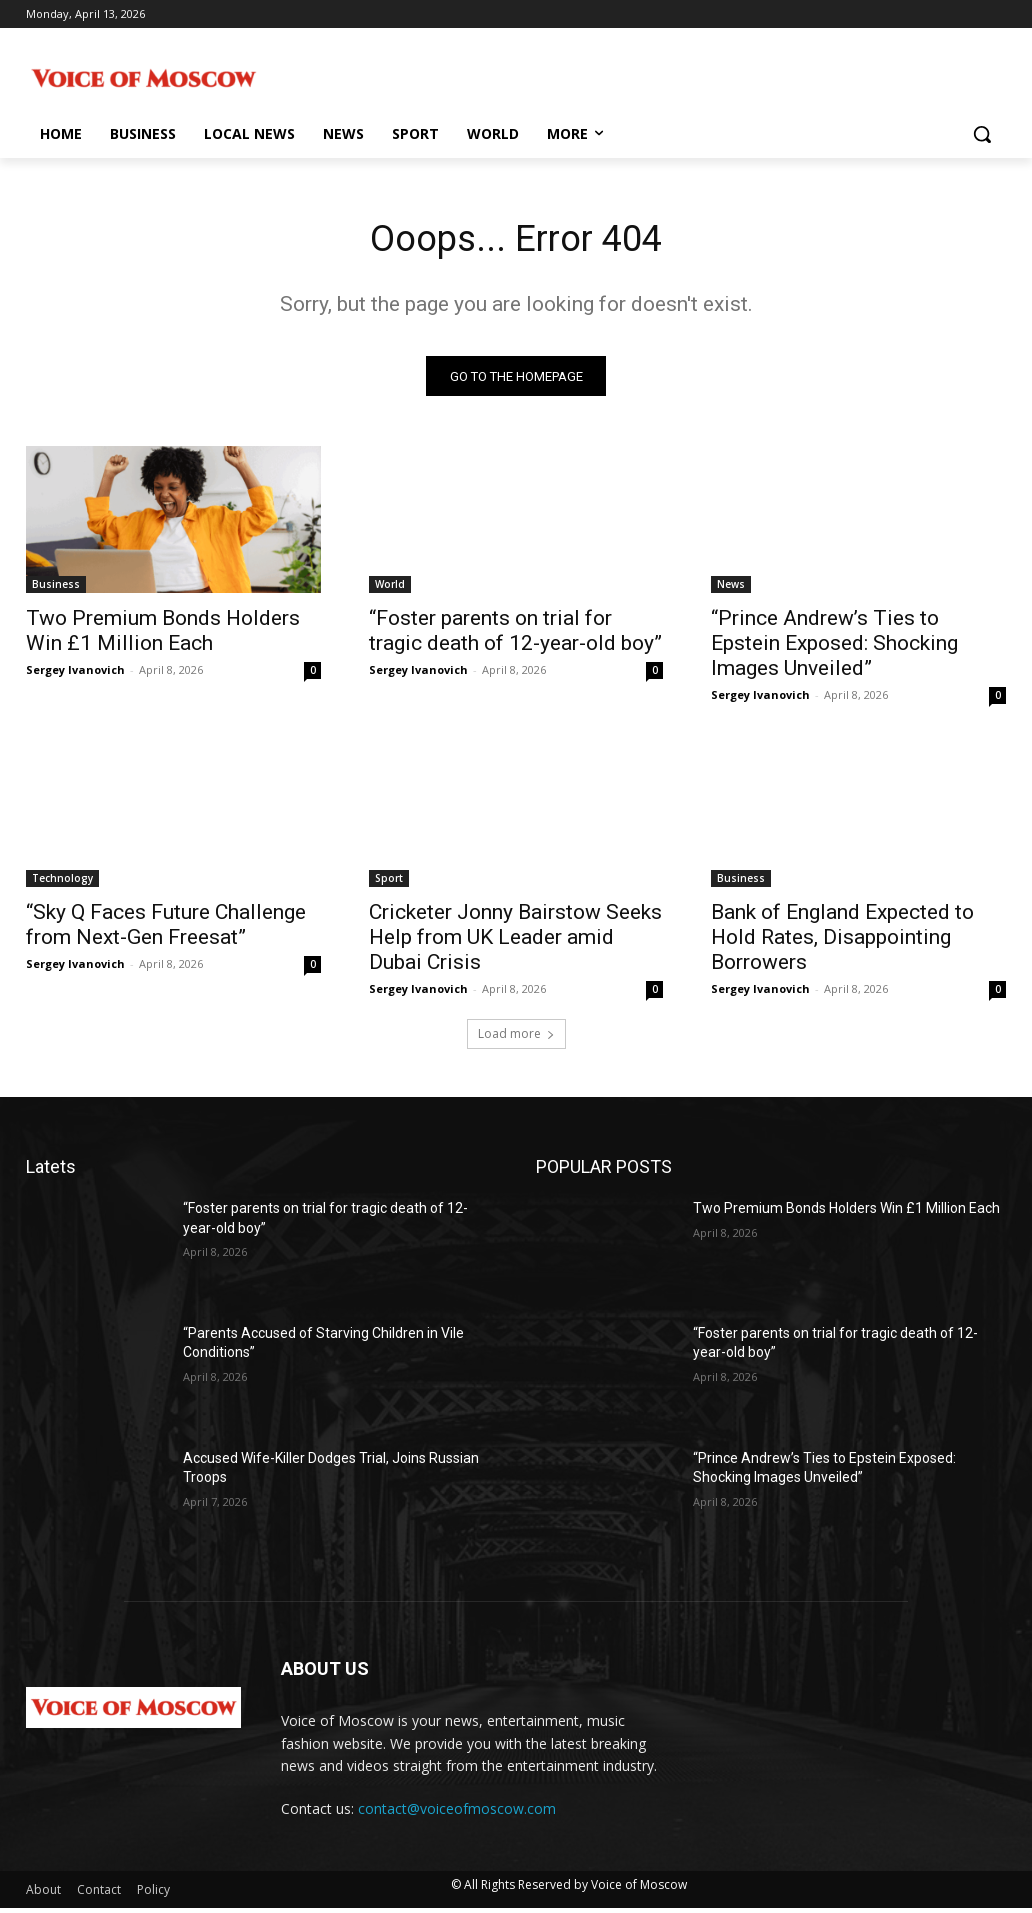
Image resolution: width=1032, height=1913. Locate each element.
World (390, 590)
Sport (389, 884)
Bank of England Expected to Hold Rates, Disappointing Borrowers (842, 943)
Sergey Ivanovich (75, 675)
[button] (982, 134)
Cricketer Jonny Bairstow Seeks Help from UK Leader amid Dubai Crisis (515, 943)
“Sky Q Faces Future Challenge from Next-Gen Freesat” (166, 930)
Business (56, 590)
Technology (62, 884)
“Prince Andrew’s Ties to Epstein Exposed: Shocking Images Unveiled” (834, 649)
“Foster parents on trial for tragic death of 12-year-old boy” (515, 636)
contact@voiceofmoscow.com (457, 1814)
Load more (516, 1038)
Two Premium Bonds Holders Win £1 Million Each (163, 636)
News (731, 590)
